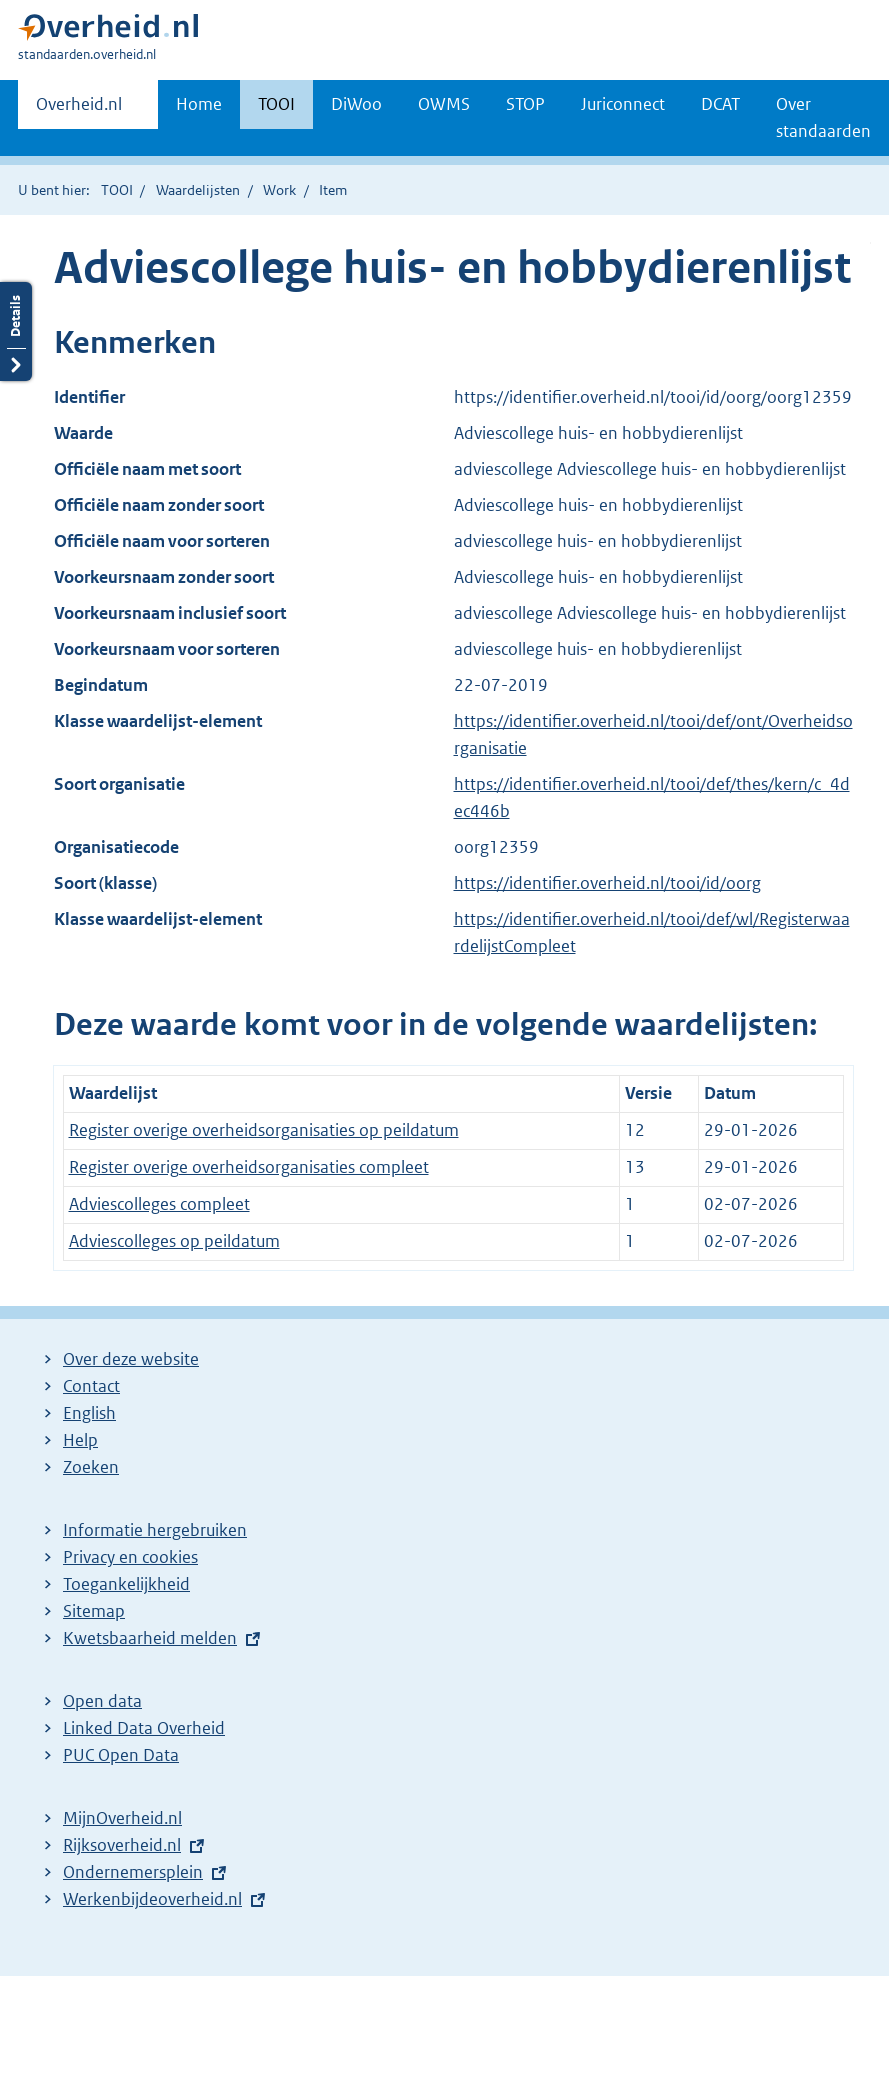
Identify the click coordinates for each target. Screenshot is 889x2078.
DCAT (720, 104)
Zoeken (91, 1467)
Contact (91, 1386)
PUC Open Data (121, 1755)
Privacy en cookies (130, 1557)
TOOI (276, 104)
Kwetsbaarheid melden (150, 1638)
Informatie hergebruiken (155, 1530)
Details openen (16, 331)
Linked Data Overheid (144, 1728)
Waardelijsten (198, 190)
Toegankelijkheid (126, 1584)
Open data (102, 1701)
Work (279, 190)
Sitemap (94, 1611)
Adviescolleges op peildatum (174, 1241)
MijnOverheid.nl (122, 1818)
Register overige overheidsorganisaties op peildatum (264, 1130)
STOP (525, 104)
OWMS (444, 104)
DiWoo (356, 104)
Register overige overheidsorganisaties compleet (249, 1167)
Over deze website (131, 1359)
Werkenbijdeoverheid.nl (152, 1899)
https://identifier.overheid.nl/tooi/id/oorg (607, 883)
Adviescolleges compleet (159, 1204)
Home (199, 104)
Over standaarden (823, 117)
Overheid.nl (79, 110)
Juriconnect (623, 104)
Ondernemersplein (133, 1872)
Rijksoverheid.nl (122, 1845)
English (89, 1413)
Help (80, 1440)
